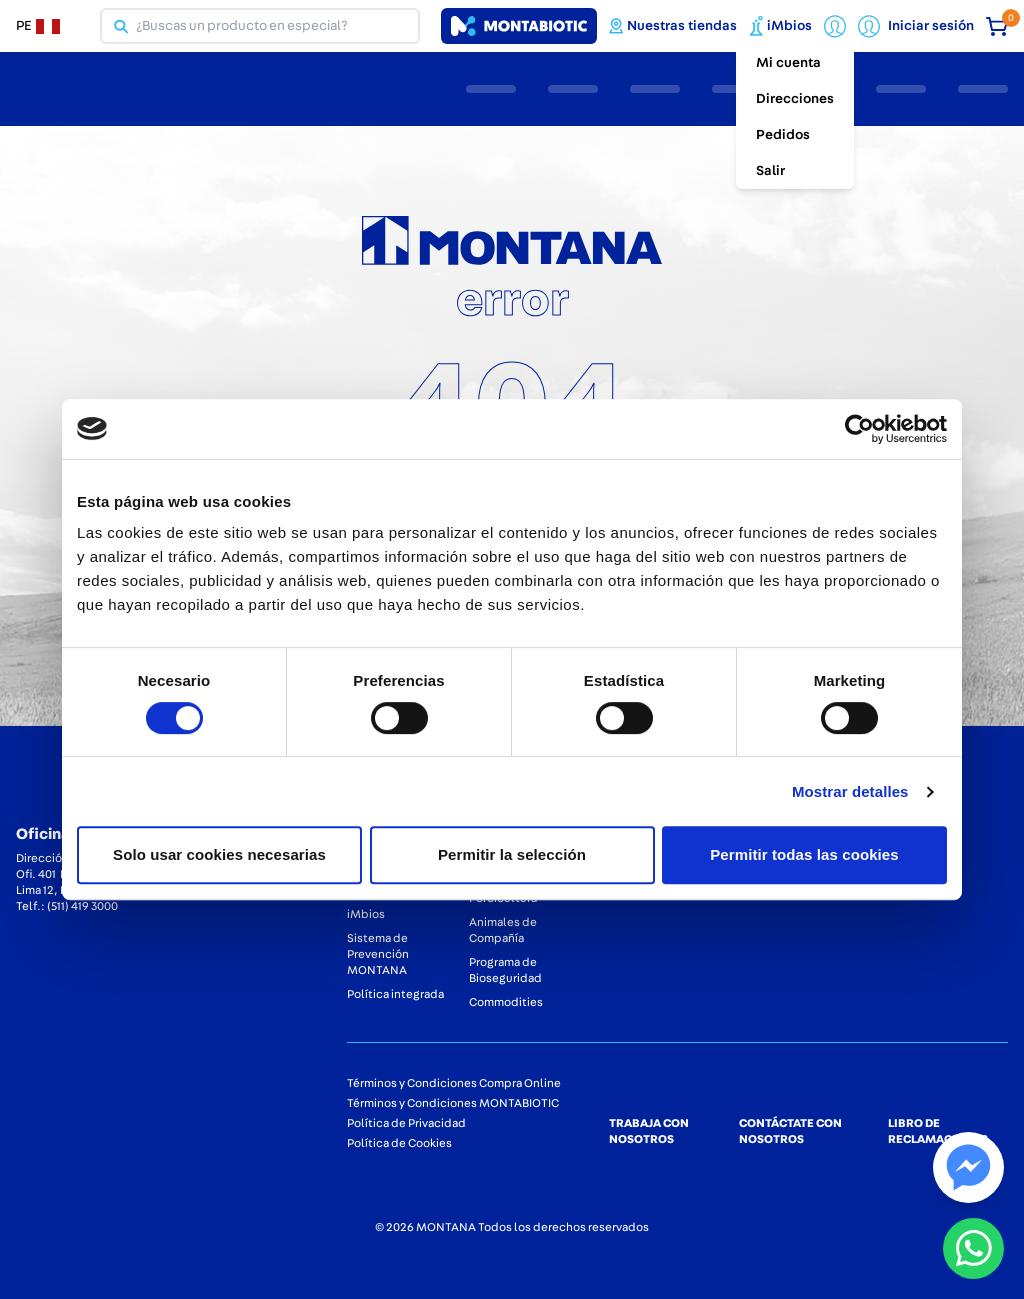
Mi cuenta (788, 63)
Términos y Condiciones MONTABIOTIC (453, 1103)
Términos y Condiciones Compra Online (454, 1083)
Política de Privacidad (406, 1123)
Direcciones (795, 99)
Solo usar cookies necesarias (219, 854)
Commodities (506, 1002)
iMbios (366, 914)
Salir (770, 171)
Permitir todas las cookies (804, 854)
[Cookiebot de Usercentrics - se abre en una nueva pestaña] (859, 429)
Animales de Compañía (503, 930)
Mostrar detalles (850, 791)
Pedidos (783, 135)
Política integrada (395, 994)
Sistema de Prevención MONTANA (378, 954)
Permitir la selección (512, 854)
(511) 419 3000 (82, 906)
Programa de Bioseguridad (505, 970)
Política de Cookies (399, 1143)
